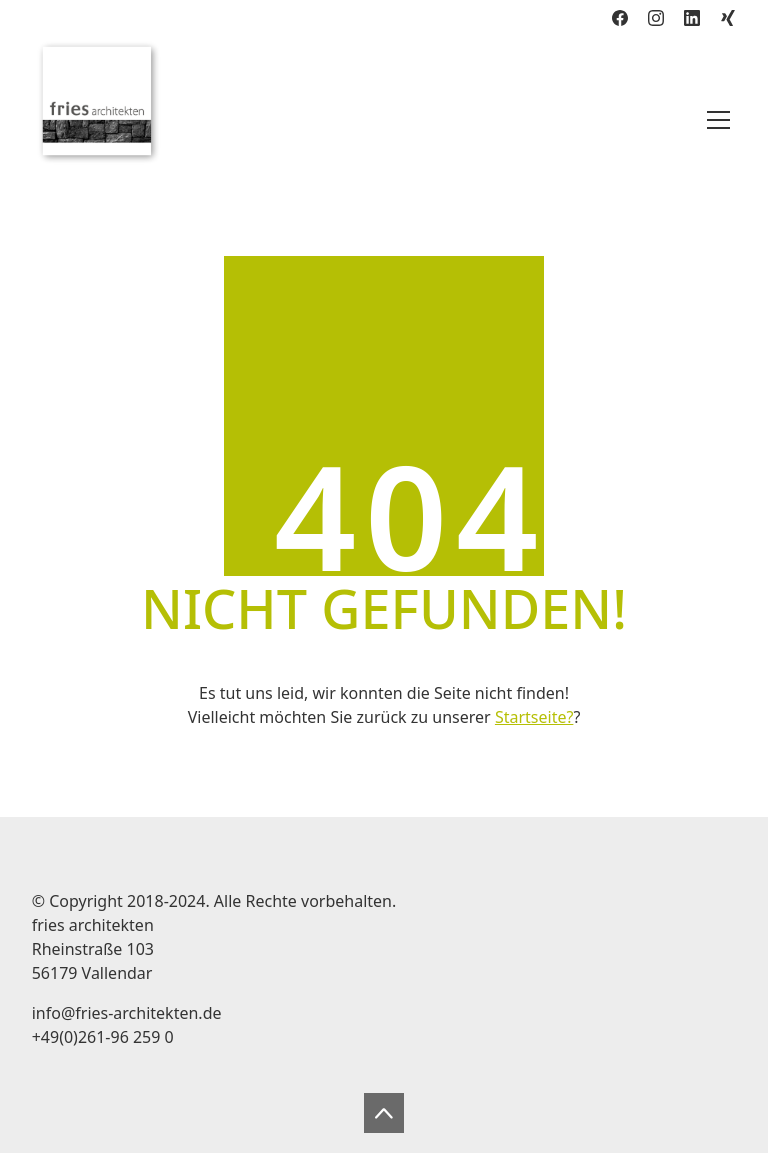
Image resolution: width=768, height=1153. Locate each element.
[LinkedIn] (692, 18)
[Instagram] (656, 18)
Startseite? (534, 717)
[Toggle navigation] (718, 120)
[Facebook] (620, 18)
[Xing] (728, 18)
